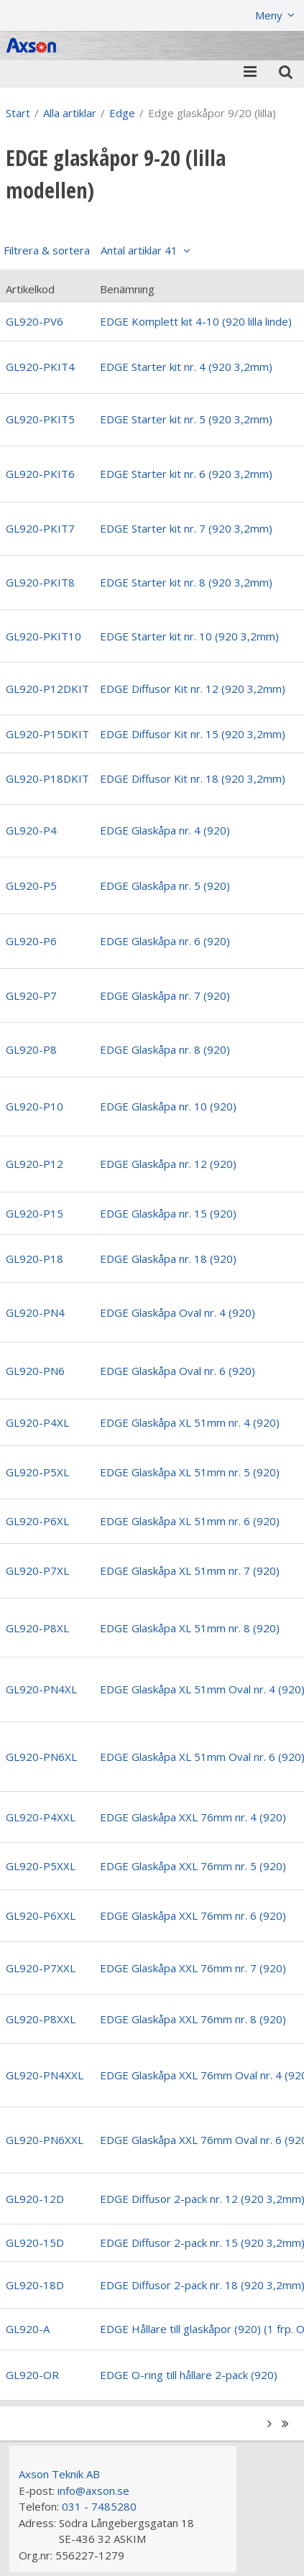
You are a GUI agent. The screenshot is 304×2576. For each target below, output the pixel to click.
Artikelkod (30, 289)
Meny (268, 15)
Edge (122, 113)
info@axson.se (93, 2490)
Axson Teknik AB (59, 2474)
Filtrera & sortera (91, 250)
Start (18, 113)
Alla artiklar (69, 113)
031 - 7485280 (99, 2506)
